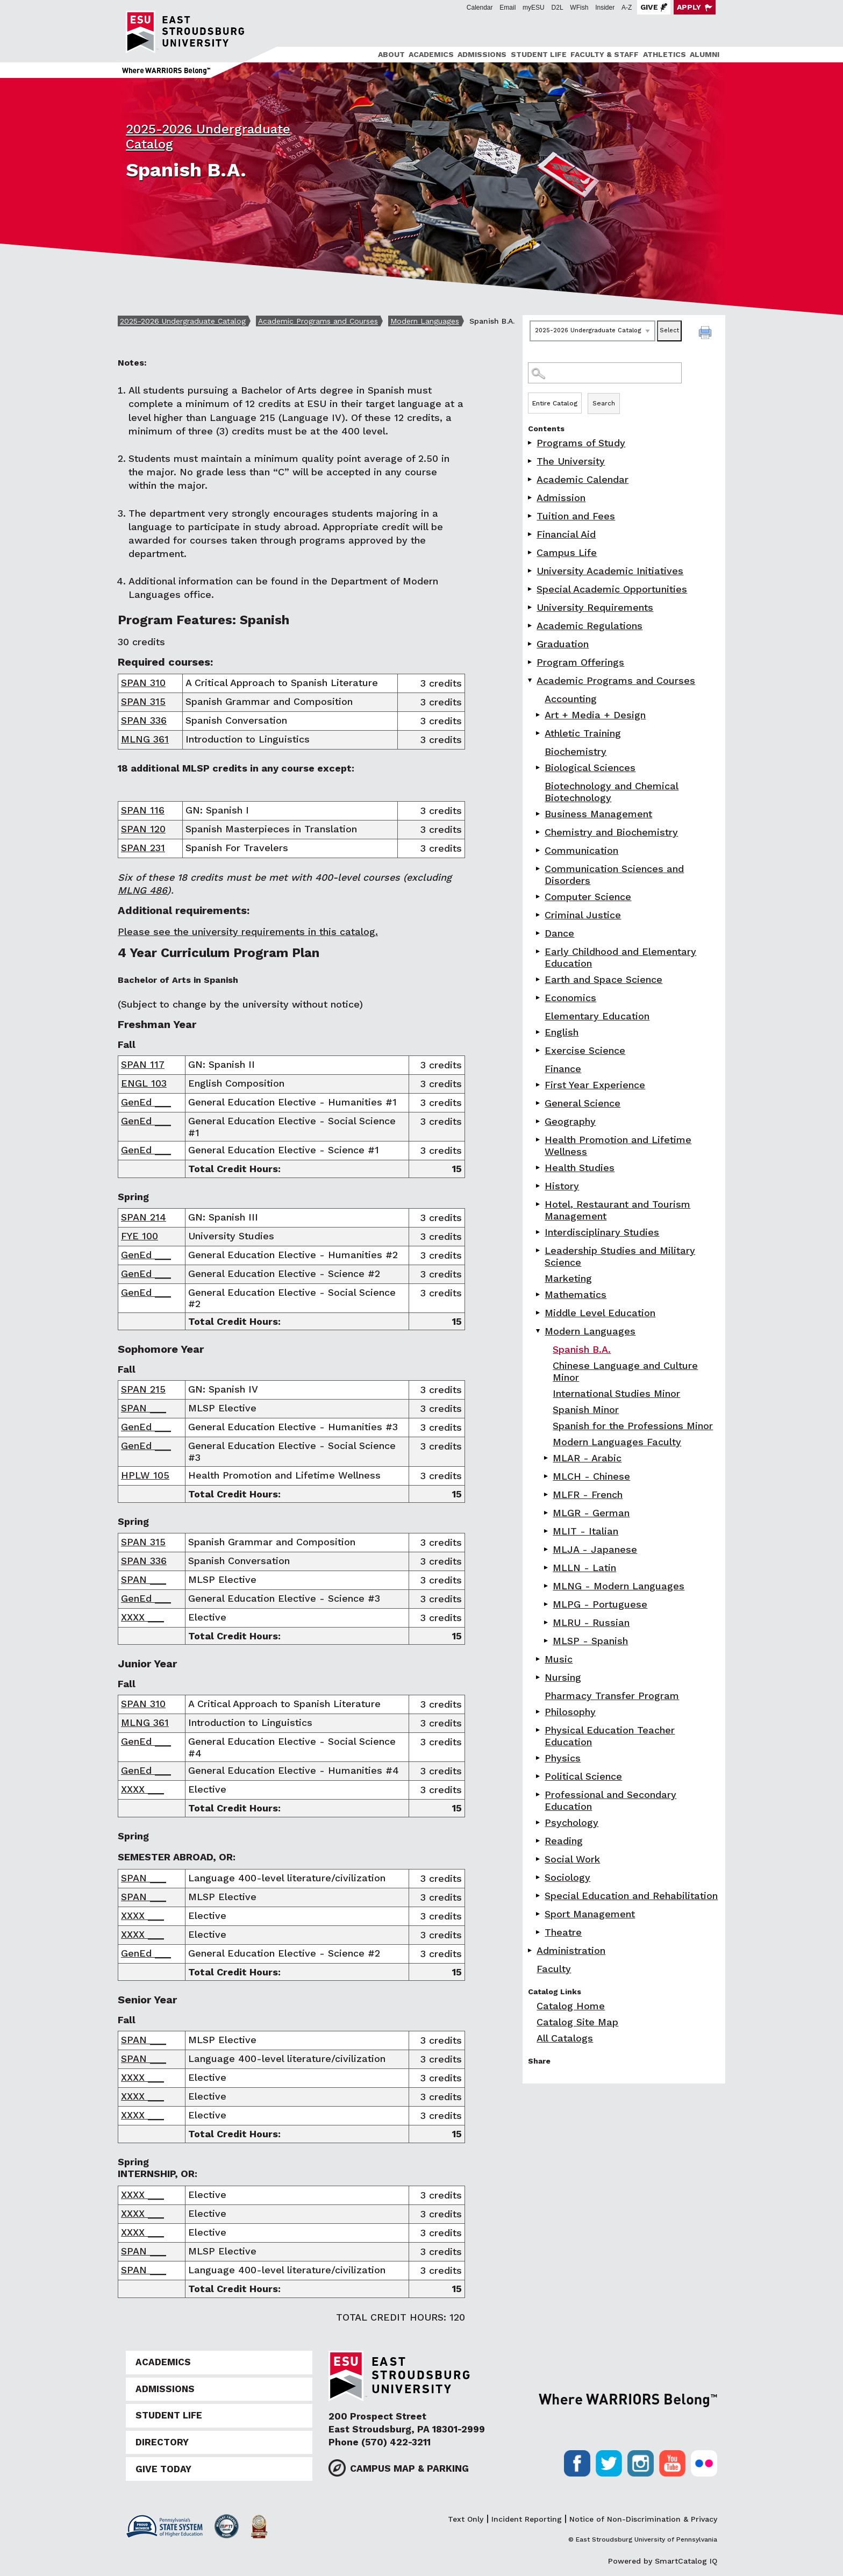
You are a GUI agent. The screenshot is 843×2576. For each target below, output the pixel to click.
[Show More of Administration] (530, 1950)
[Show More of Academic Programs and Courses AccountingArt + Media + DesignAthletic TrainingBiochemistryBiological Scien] (530, 680)
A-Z (626, 7)
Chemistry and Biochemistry (611, 832)
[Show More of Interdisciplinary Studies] (538, 1232)
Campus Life (567, 552)
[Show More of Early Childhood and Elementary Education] (538, 951)
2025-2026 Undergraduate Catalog (183, 321)
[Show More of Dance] (538, 933)
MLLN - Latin (584, 1567)
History (562, 1185)
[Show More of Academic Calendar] (530, 479)
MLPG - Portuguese (600, 1604)
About (391, 54)
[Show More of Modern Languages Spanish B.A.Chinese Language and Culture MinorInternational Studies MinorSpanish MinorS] (538, 1331)
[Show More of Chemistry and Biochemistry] (538, 832)
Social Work (572, 1859)
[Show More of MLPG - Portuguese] (546, 1604)
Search (603, 403)
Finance (563, 1068)
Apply (689, 7)
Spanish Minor (586, 1409)
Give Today (163, 2469)
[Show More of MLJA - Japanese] (546, 1549)
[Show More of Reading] (538, 1840)
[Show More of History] (538, 1185)
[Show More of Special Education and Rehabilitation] (538, 1895)
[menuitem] (389, 54)
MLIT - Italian (585, 1531)
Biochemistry (575, 751)
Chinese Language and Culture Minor (625, 1371)
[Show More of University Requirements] (530, 607)
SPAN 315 (143, 701)
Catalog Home (571, 2005)
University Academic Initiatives (610, 570)
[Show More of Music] (538, 1659)
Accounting (571, 698)
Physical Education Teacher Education (610, 1735)
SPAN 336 (144, 720)
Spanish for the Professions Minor (633, 1425)
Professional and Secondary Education (610, 1800)
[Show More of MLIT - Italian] (546, 1531)
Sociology (567, 1877)
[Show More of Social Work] (538, 1859)
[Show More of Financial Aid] (530, 534)
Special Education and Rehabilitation (631, 1895)
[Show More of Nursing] (538, 1677)
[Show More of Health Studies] (538, 1167)
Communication (581, 850)
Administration (571, 1950)
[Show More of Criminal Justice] (538, 914)
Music (559, 1659)
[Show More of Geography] (538, 1121)
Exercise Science (585, 1050)
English (561, 1032)
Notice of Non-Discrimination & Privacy (643, 2519)
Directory (162, 2442)
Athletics (664, 54)
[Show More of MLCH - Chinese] (546, 1476)
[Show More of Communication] (538, 850)
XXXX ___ (142, 1617)
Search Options (624, 392)
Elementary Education (597, 1016)
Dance (559, 933)
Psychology (571, 1822)
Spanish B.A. (582, 1349)
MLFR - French (588, 1494)
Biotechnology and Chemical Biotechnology (611, 791)
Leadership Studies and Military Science (620, 1256)
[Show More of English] (538, 1032)
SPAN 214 (143, 1217)
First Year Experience (595, 1084)
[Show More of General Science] (538, 1103)
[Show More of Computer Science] (538, 896)
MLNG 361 (145, 739)
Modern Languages (424, 321)
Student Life (539, 54)
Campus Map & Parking (409, 2468)
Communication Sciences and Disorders (614, 874)
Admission (561, 497)
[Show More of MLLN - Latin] (546, 1567)
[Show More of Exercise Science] (538, 1050)
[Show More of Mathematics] (538, 1294)
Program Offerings (580, 662)
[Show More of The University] (530, 461)
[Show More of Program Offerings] (530, 662)
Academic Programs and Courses (318, 321)
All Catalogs (565, 2038)
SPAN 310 (143, 682)
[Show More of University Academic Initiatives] (530, 570)
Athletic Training (583, 733)
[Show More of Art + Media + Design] (538, 714)
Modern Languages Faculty (617, 1441)
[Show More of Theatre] (538, 1932)
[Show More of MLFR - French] (546, 1494)
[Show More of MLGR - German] (546, 1512)
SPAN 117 (143, 1064)
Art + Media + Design (595, 714)
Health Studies (580, 1167)
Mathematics (575, 1294)
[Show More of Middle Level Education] (538, 1312)
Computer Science (588, 896)
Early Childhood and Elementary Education (620, 957)
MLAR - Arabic (587, 1458)
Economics (570, 997)
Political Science (583, 1776)
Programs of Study (581, 442)
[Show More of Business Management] (538, 813)
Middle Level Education (600, 1312)
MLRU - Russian (591, 1622)
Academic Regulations (589, 625)
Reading (564, 1840)
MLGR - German (591, 1512)
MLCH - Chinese (591, 1476)
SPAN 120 (143, 828)
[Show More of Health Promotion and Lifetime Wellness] (538, 1139)
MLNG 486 (142, 890)
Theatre (563, 1932)
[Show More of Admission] (530, 497)
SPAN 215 (143, 1389)
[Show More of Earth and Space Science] (538, 979)
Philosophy (570, 1711)
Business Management (598, 813)
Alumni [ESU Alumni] (704, 54)
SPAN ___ (143, 1408)
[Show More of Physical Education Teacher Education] (538, 1729)
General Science (582, 1103)
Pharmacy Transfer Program (612, 1695)
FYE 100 (139, 1235)
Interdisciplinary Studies (602, 1232)
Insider (605, 7)
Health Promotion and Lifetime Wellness (618, 1145)
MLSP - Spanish (590, 1640)
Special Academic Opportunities (612, 589)
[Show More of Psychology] (538, 1822)
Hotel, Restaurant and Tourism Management (617, 1210)
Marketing (568, 1278)
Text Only (465, 2519)
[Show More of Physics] (538, 1757)
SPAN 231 (143, 847)
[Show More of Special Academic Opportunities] (530, 589)
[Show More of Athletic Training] (538, 733)
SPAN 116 (143, 810)
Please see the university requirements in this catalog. (248, 931)
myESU (534, 7)
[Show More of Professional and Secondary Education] (538, 1794)
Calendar (480, 7)
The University (571, 461)
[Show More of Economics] (538, 997)
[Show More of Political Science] (538, 1776)
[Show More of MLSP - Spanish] (546, 1640)
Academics (431, 54)
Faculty (554, 1968)
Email (507, 7)
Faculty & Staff (604, 54)
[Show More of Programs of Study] (530, 442)
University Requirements (595, 607)
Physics (563, 1758)
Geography (570, 1121)
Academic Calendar (582, 479)
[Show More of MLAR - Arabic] (546, 1457)
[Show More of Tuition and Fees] (530, 515)
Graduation (563, 644)
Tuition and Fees (576, 516)
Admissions (482, 54)
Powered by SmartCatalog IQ (662, 2561)
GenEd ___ (146, 1102)
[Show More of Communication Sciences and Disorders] (538, 868)
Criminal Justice (583, 914)
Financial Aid (566, 534)
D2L (557, 7)
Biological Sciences (590, 767)
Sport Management (590, 1913)
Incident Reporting (526, 2519)
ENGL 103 (144, 1083)
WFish (579, 7)
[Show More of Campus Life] (530, 552)
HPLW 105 (145, 1475)
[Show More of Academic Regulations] (530, 625)
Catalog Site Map (577, 2022)
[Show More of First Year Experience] (538, 1084)
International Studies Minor (616, 1393)
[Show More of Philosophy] (538, 1711)
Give (649, 7)
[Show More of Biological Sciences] (538, 767)
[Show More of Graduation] (530, 643)
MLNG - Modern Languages (618, 1586)
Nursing (563, 1677)
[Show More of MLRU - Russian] (546, 1622)
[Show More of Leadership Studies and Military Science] (538, 1250)
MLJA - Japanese (595, 1549)
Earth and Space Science (603, 979)
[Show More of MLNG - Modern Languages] (546, 1585)
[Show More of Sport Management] (538, 1913)
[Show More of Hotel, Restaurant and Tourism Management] (538, 1204)
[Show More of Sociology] (538, 1877)
